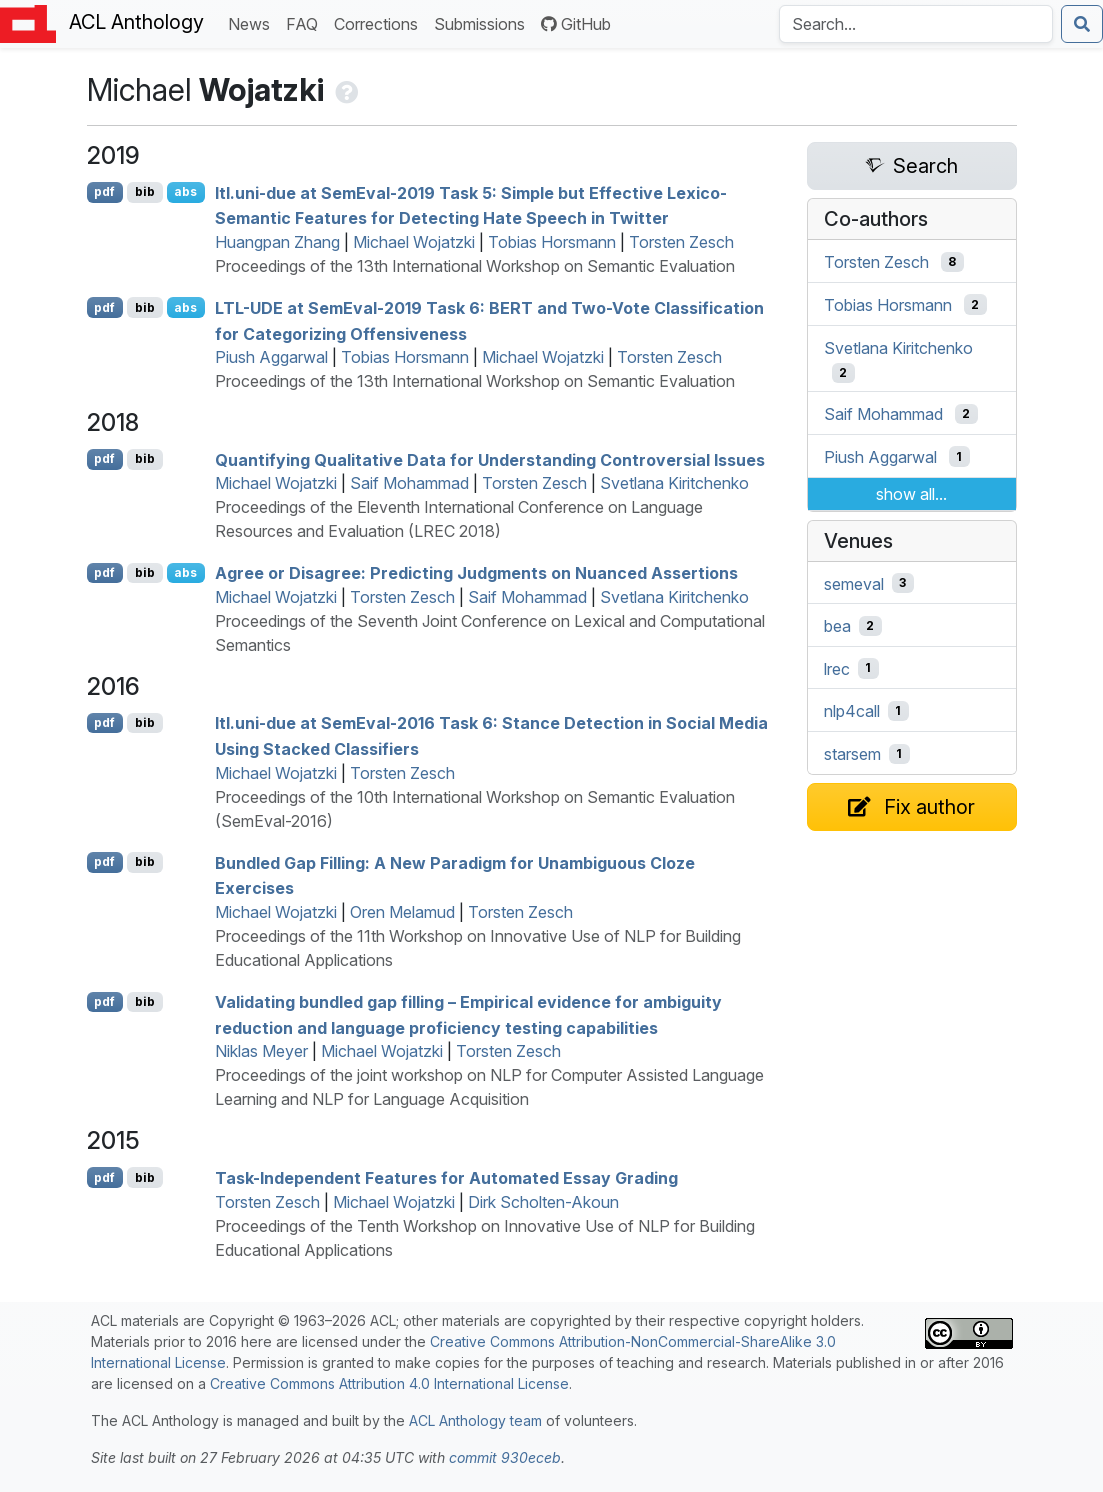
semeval (854, 583)
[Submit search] (1082, 24)
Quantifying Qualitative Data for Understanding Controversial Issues (490, 459)
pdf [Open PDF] (104, 191)
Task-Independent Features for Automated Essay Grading (446, 1178)
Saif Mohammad (409, 483)
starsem (852, 754)
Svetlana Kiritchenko (674, 483)
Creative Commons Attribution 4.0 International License (389, 1383)
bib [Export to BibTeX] (145, 191)
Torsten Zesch (681, 242)
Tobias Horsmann (552, 242)
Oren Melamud (402, 912)
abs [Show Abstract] (185, 191)
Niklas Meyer (261, 1051)
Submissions (483, 22)
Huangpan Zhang (277, 242)
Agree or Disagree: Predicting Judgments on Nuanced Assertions (476, 573)
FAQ (306, 22)
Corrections (380, 22)
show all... (911, 494)
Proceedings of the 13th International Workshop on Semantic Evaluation (475, 266)
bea (837, 626)
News (253, 22)
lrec (837, 668)
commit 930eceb (505, 1457)
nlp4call (852, 711)
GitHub (576, 24)
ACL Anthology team (475, 1420)
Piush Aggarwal (271, 357)
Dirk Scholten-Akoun (543, 1202)
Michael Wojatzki (414, 242)
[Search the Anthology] (916, 24)
